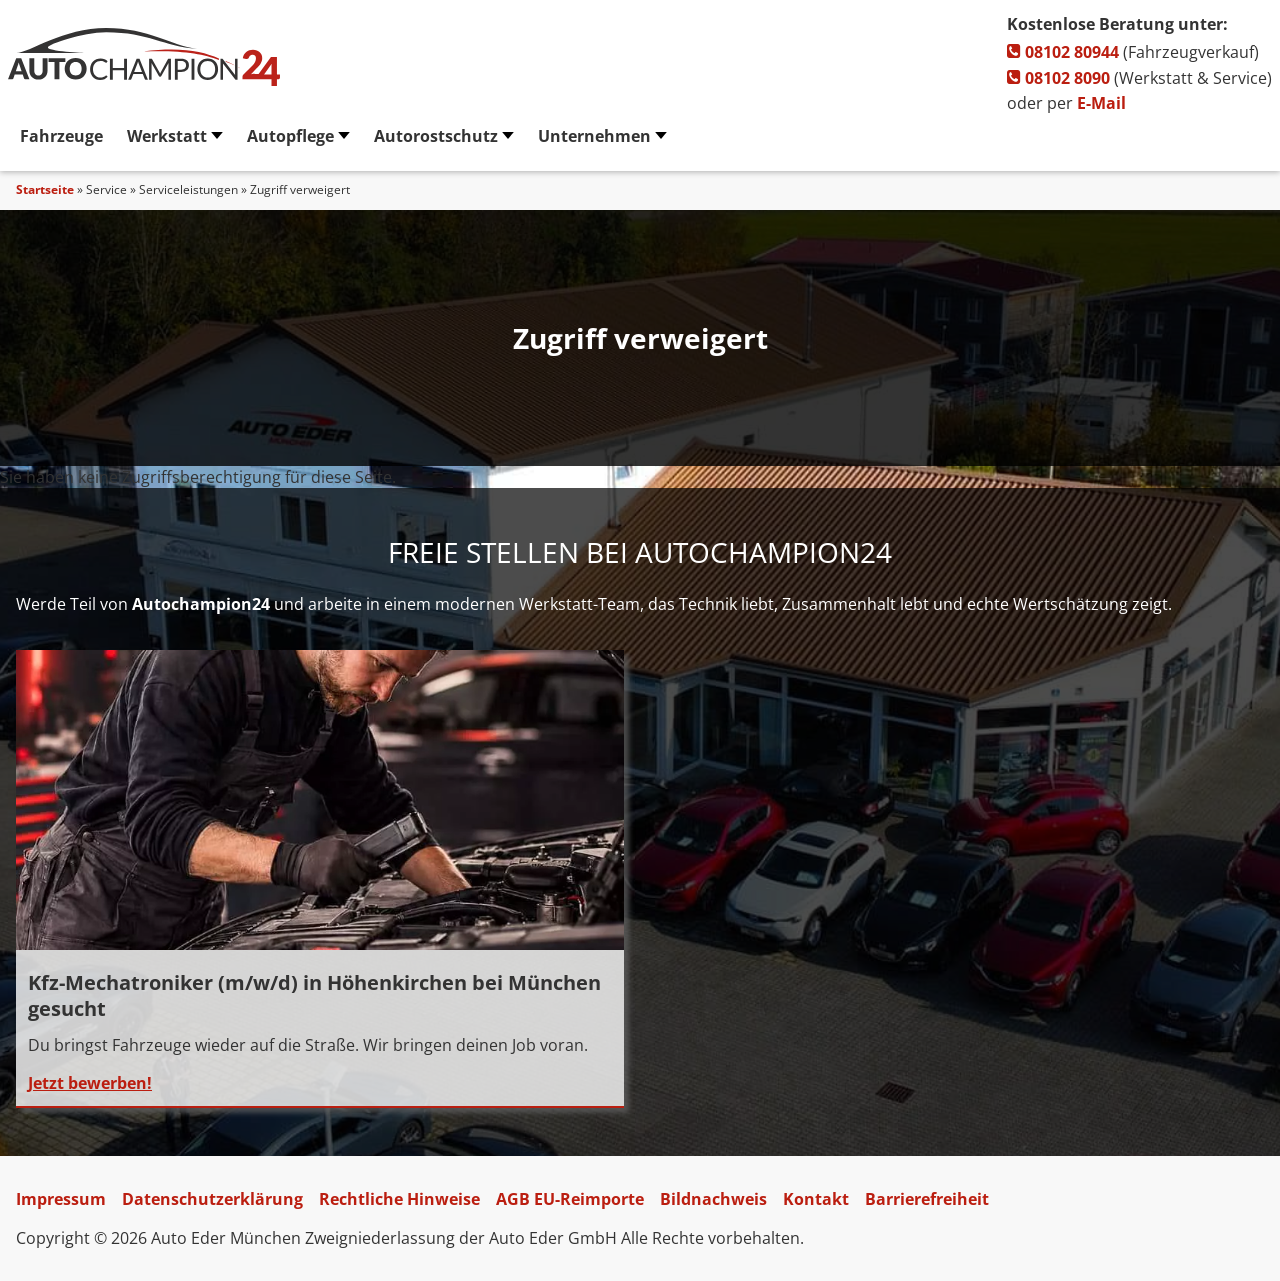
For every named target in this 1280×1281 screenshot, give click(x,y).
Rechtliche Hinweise (399, 1199)
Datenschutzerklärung (212, 1199)
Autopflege (290, 136)
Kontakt (816, 1199)
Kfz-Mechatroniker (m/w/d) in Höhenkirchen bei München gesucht (314, 995)
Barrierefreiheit (927, 1199)
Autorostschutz (436, 136)
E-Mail (1101, 103)
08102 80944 (1063, 52)
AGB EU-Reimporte (570, 1199)
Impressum (61, 1199)
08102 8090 (1058, 78)
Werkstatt (167, 136)
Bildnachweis (713, 1199)
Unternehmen (594, 136)
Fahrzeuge (61, 136)
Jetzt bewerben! (90, 1083)
